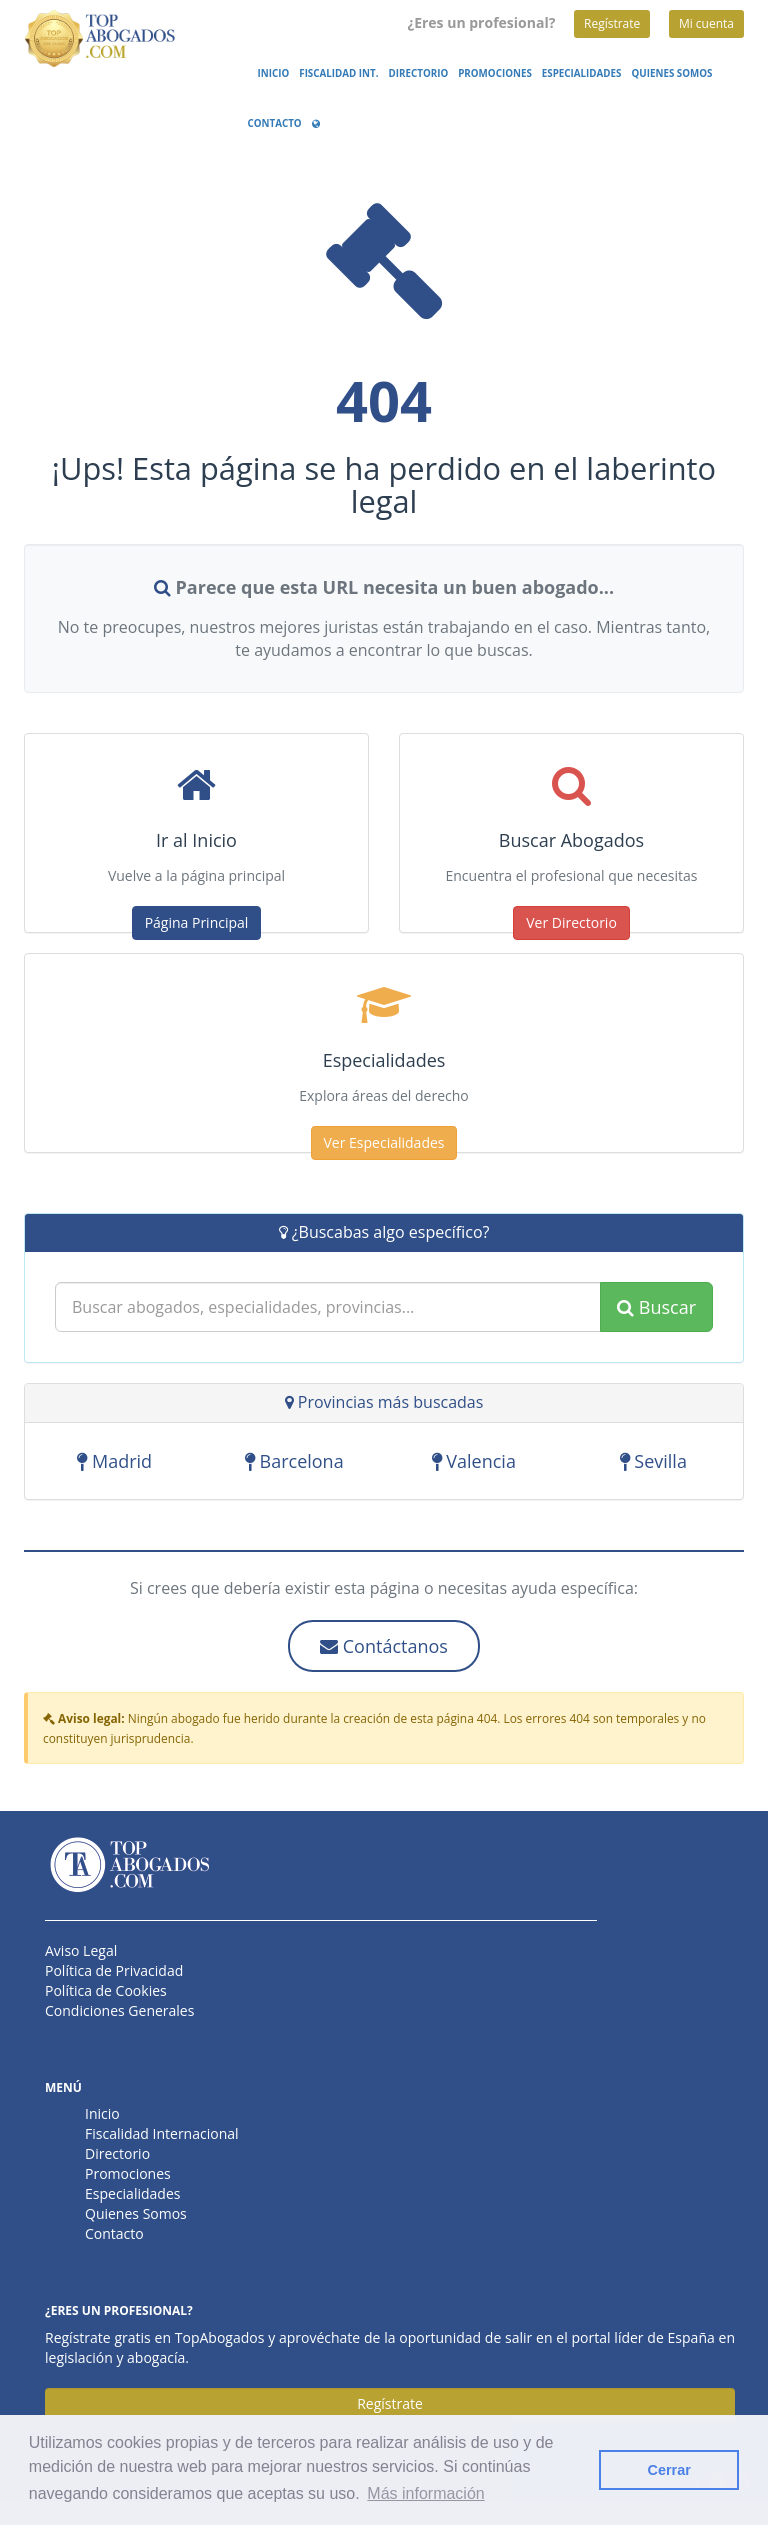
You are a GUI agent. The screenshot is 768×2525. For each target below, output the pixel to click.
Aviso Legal (81, 1950)
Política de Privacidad (114, 1970)
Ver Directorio (571, 922)
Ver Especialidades (384, 1142)
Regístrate (612, 23)
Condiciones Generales (119, 2010)
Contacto (275, 123)
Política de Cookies (106, 1990)
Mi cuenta (706, 23)
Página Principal (197, 922)
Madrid (114, 1463)
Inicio (274, 73)
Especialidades (582, 73)
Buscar (656, 1308)
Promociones (495, 73)
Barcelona (294, 1463)
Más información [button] (425, 2493)
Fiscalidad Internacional (162, 2133)
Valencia (474, 1463)
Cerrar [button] (669, 2470)
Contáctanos (384, 1646)
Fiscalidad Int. (338, 73)
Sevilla (653, 1463)
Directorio (419, 73)
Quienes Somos (672, 73)
